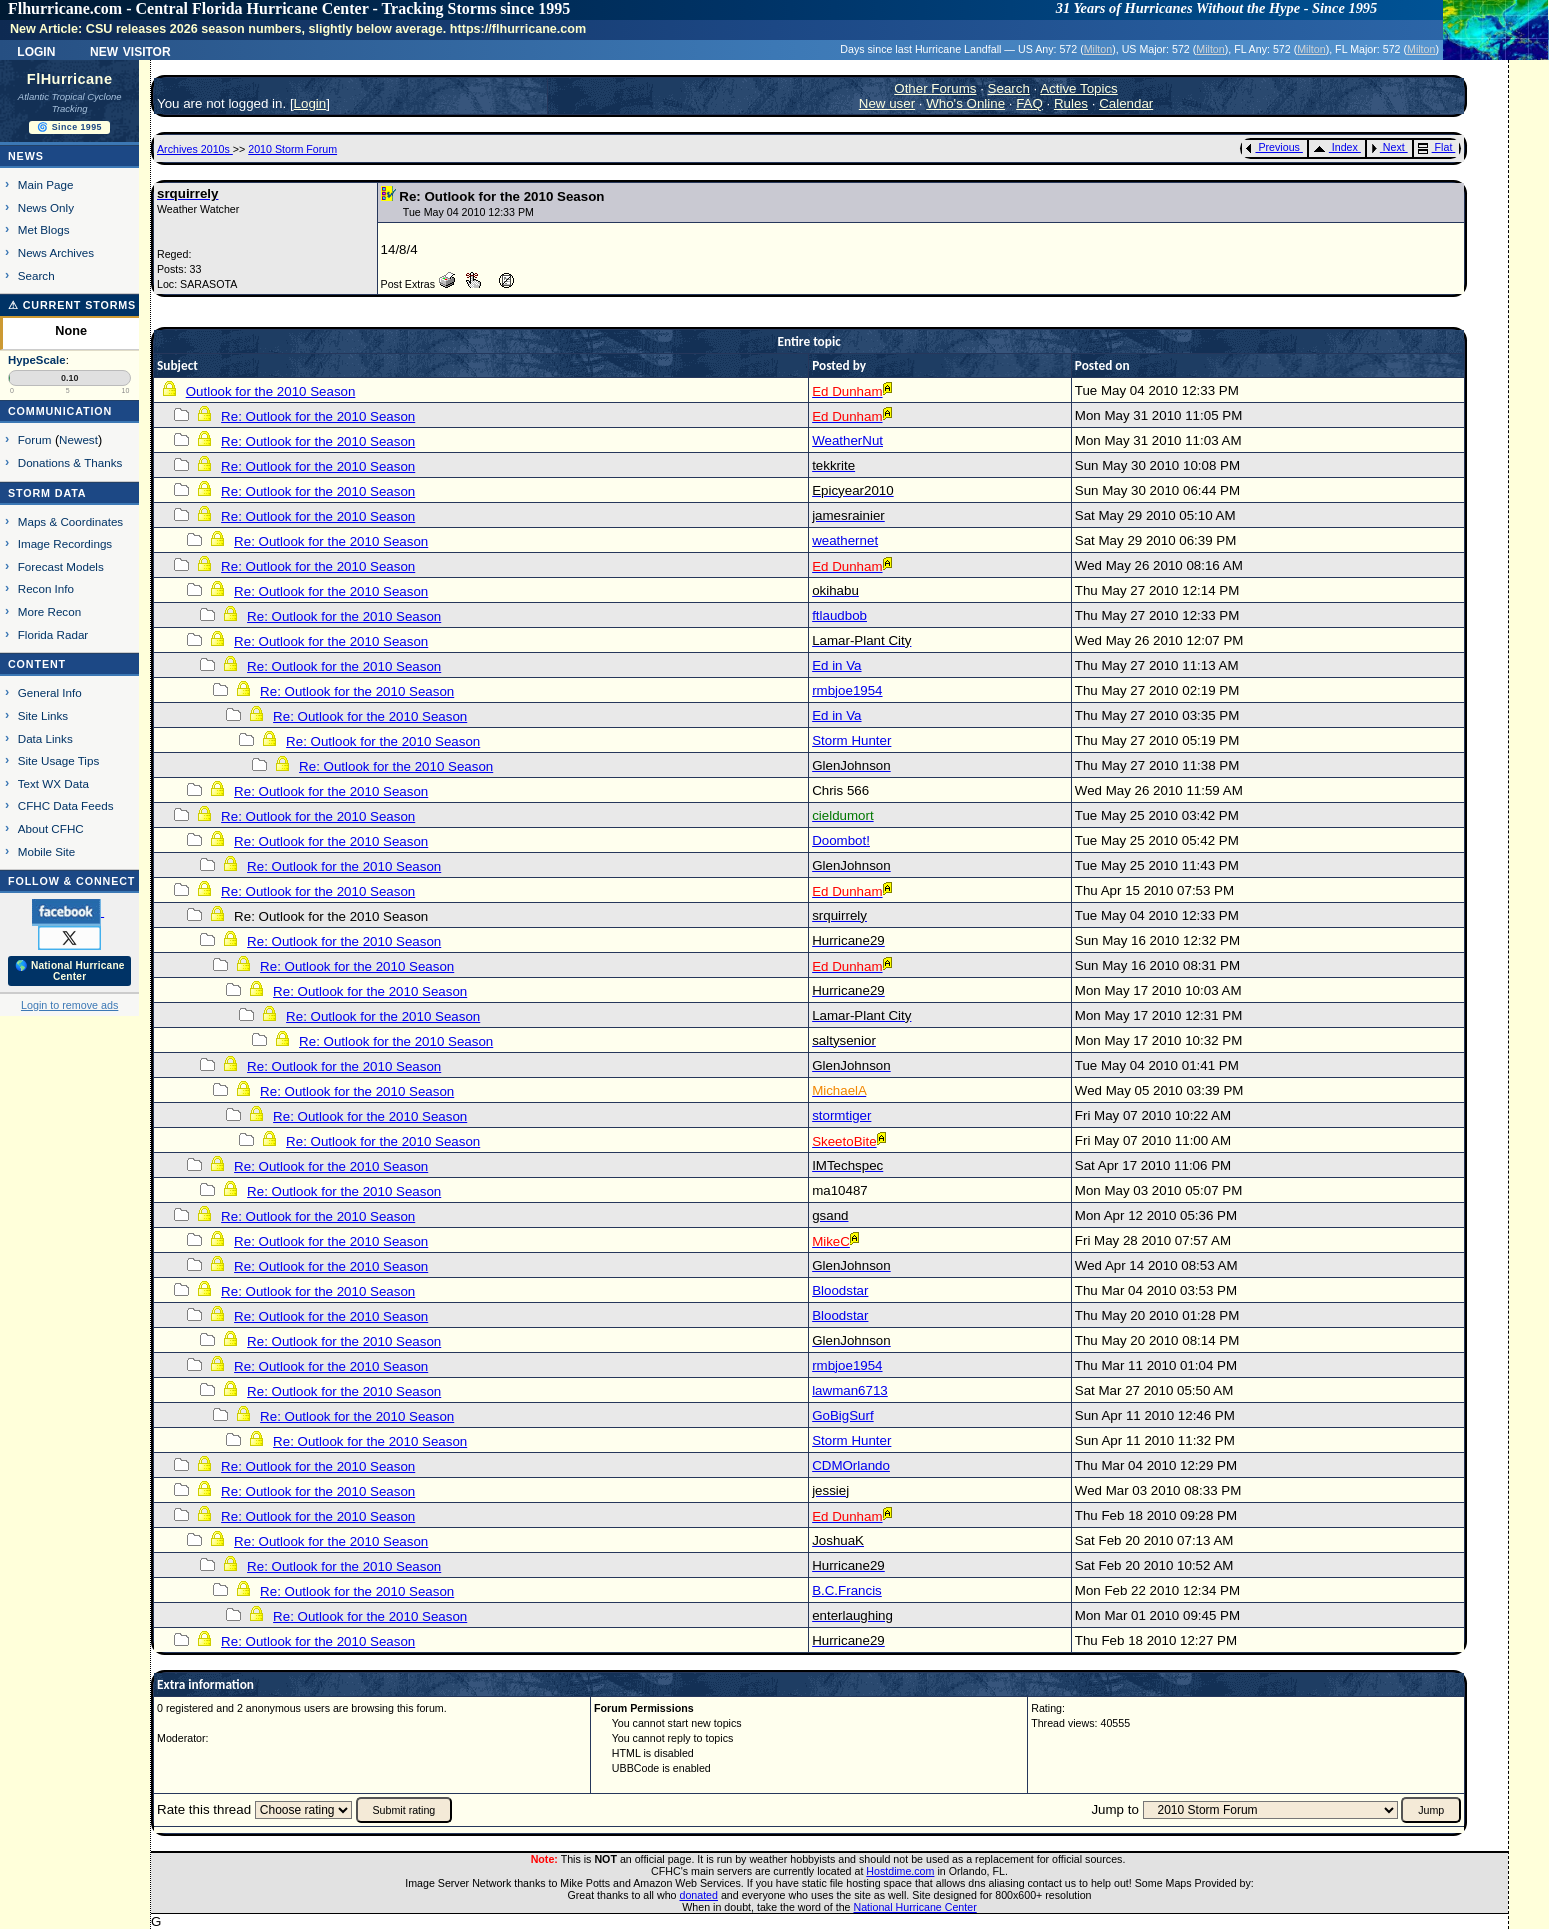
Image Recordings (65, 543)
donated (698, 1895)
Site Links (43, 715)
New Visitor (130, 50)
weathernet (845, 540)
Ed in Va (836, 665)
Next (1388, 147)
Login (36, 50)
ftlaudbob (839, 615)
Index (1335, 147)
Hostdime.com (900, 1871)
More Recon (49, 611)
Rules (1071, 103)
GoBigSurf (843, 1415)
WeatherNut (847, 440)
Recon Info (46, 588)
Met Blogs (44, 229)
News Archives (56, 252)
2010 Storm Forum (292, 149)
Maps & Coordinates (70, 521)
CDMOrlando (851, 1465)
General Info (50, 692)
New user (887, 103)
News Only (46, 207)
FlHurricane (70, 79)
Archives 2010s (195, 149)
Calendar (1126, 103)
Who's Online (965, 103)
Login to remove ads (69, 1005)
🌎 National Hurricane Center (70, 971)
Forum (35, 439)
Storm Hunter (851, 740)
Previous (1272, 147)
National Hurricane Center (915, 1907)
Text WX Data (53, 783)
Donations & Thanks (70, 462)
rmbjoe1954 (847, 690)
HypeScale (37, 360)
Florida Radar (53, 634)
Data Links (45, 738)
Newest (78, 439)
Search (36, 275)
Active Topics (1079, 88)
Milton (1098, 49)
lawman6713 (850, 1390)
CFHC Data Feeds (66, 805)
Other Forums (935, 88)
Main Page (46, 184)
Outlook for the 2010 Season (271, 391)
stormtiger (841, 1115)
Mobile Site (47, 851)
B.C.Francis (847, 1590)
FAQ (1029, 103)
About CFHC (51, 828)
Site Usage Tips (59, 760)
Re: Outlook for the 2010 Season (318, 416)
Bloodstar (840, 1290)
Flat (1435, 147)
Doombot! (841, 840)
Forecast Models (61, 566)
